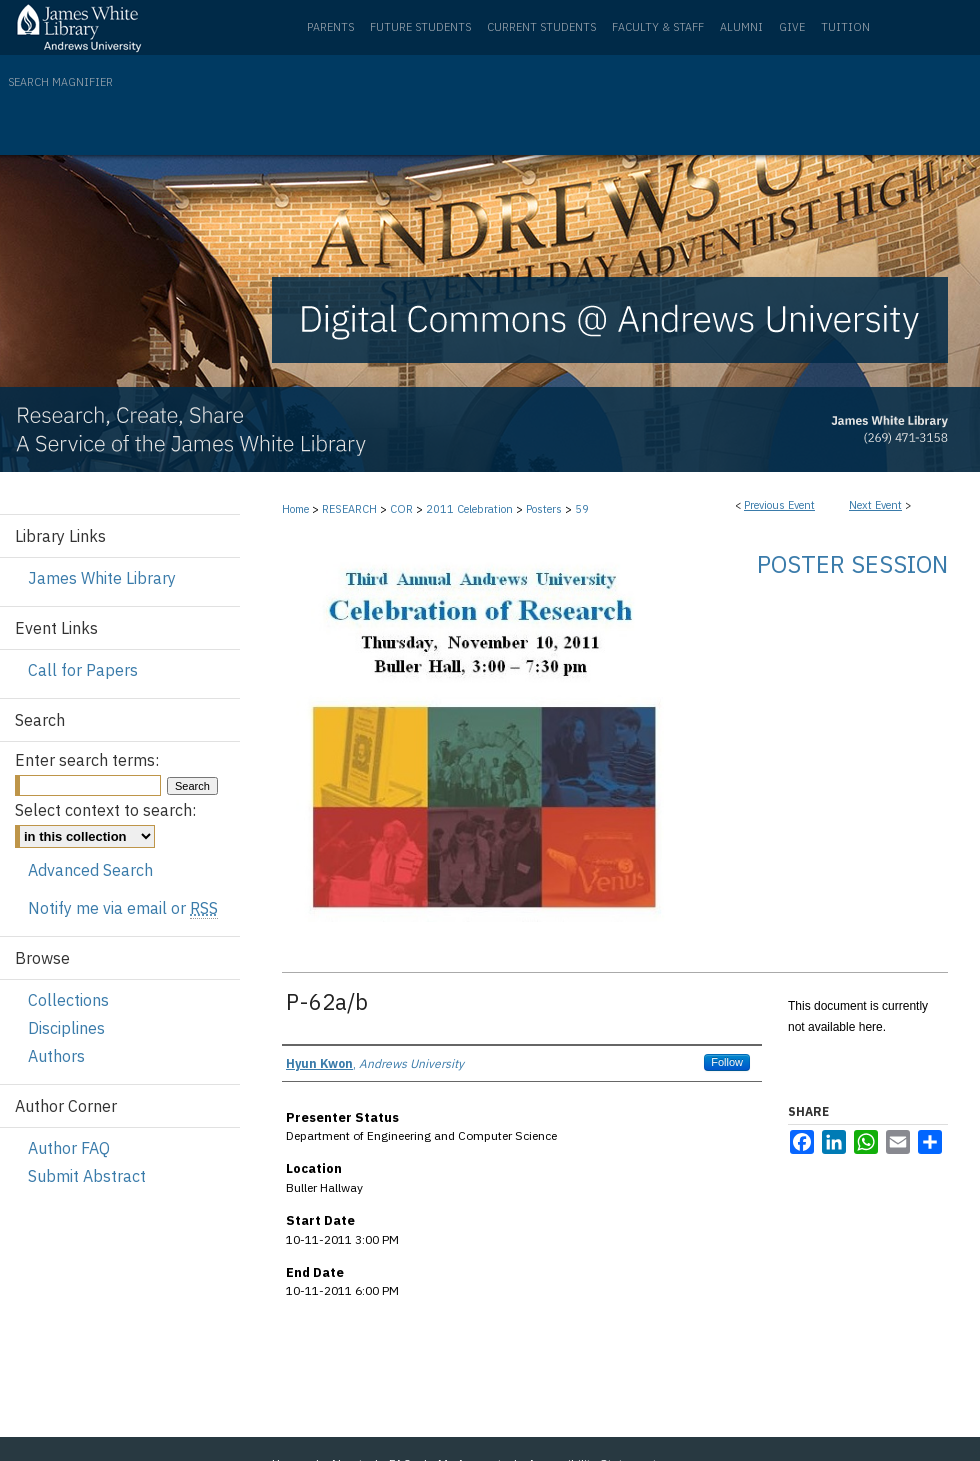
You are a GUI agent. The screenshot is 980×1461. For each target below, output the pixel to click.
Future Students (420, 27)
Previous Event (779, 505)
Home (295, 509)
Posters (545, 509)
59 (582, 509)
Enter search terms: (87, 760)
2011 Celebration (471, 509)
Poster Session (852, 564)
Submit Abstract (87, 1176)
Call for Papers (83, 670)
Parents (330, 27)
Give (792, 27)
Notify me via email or (123, 908)
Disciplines (66, 1028)
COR (403, 509)
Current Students (541, 27)
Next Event (875, 505)
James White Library (102, 578)
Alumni (741, 27)
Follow (727, 1062)
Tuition (845, 27)
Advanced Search (90, 870)
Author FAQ (69, 1148)
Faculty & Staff (658, 27)
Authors (56, 1056)
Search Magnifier (60, 82)
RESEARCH (351, 509)
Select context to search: (105, 810)
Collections (68, 1000)
